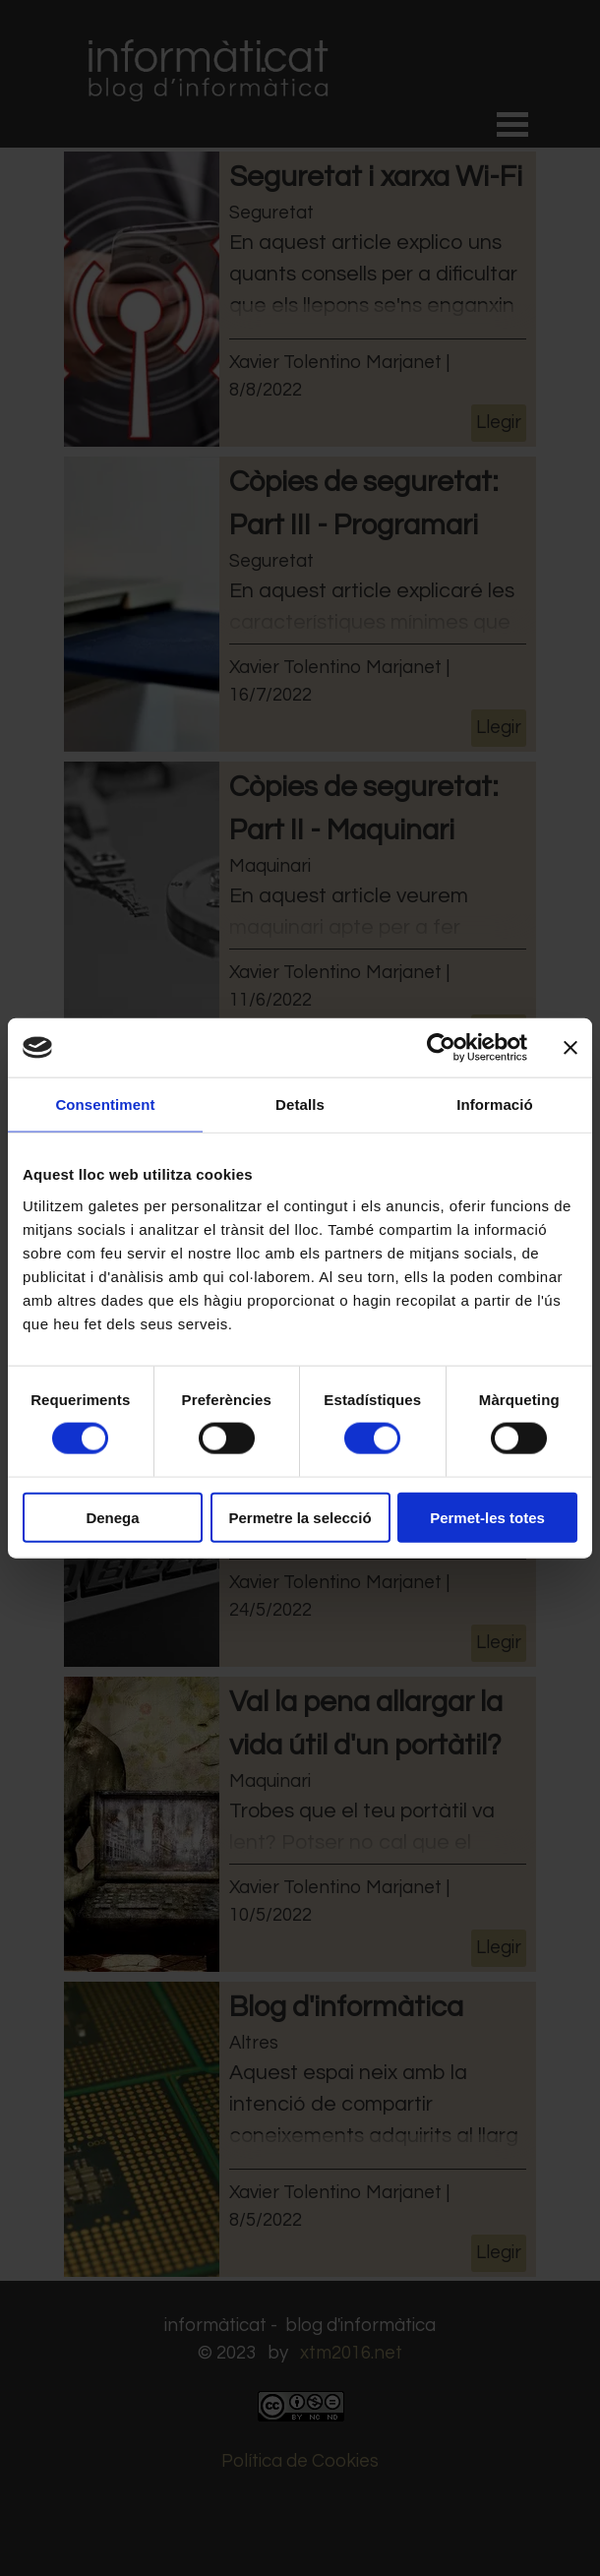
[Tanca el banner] (570, 1048)
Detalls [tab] (300, 1104)
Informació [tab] (494, 1104)
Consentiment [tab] (104, 1104)
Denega (112, 1516)
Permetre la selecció (299, 1516)
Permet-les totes (487, 1516)
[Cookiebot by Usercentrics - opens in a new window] (441, 1048)
